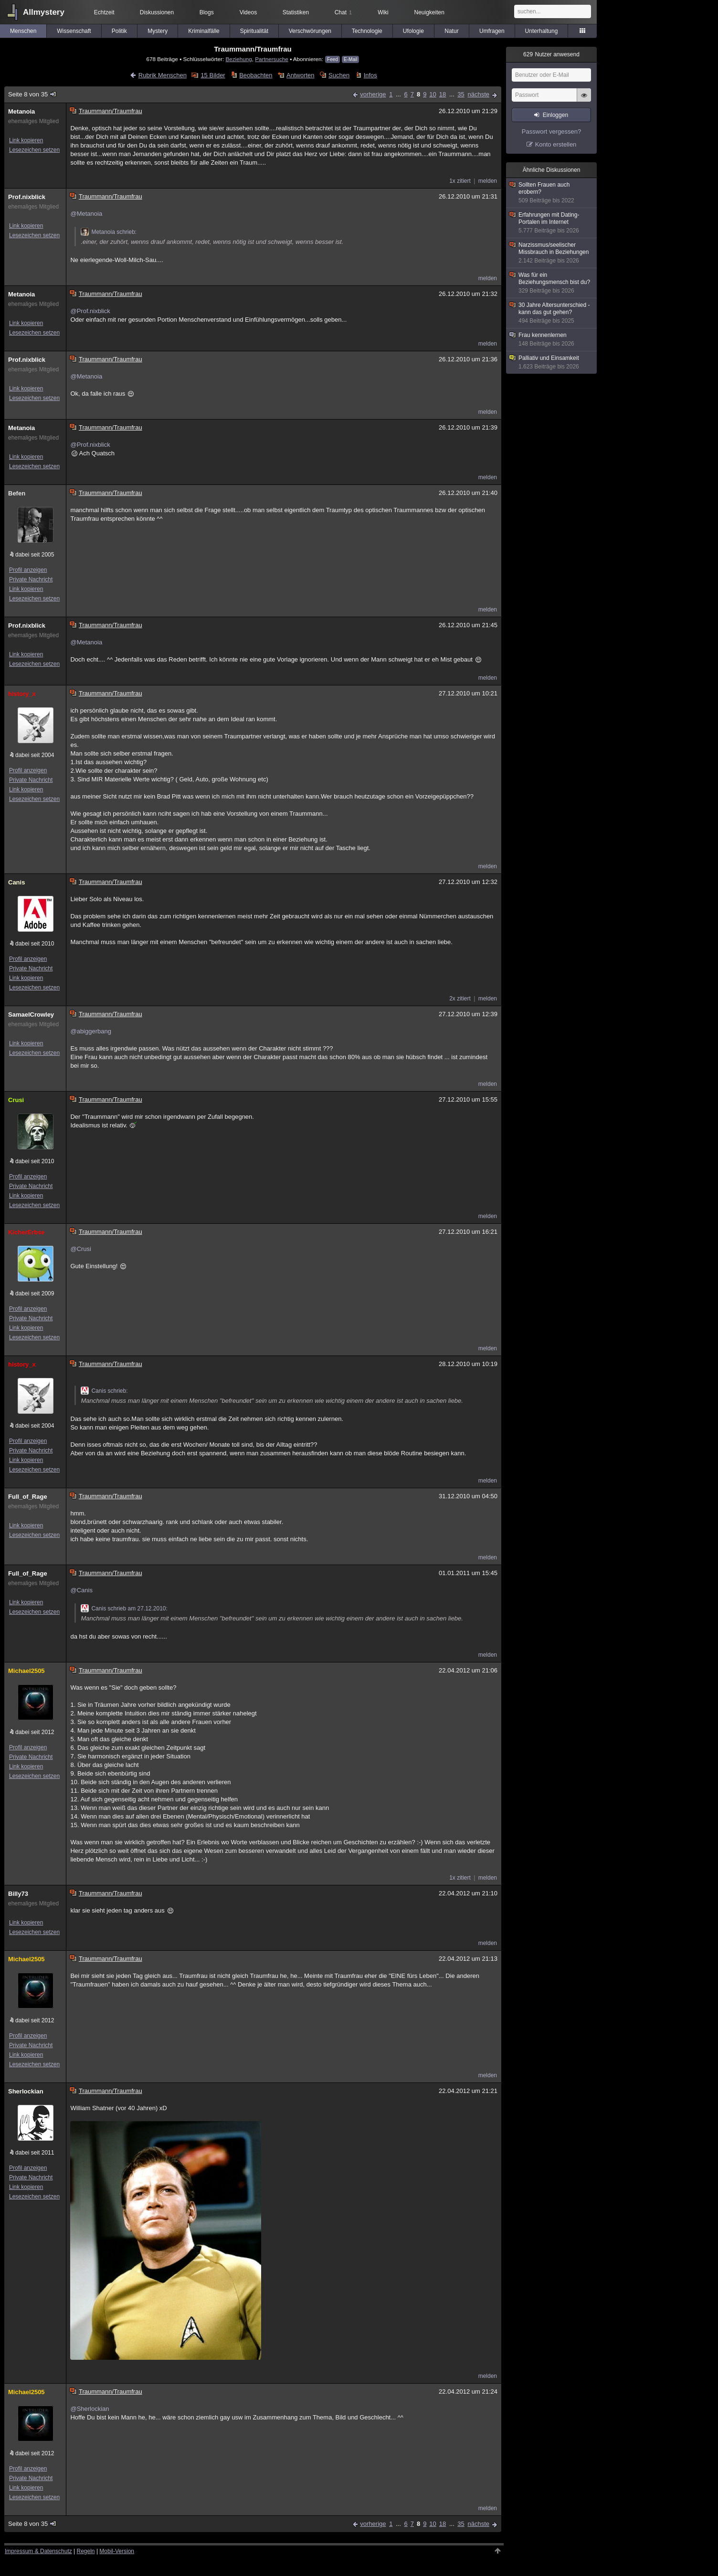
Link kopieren (26, 140)
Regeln (86, 2551)
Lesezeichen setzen (34, 150)
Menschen (23, 31)
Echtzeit (104, 12)
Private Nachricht (31, 579)
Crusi (16, 1100)
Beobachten (255, 75)
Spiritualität (254, 31)
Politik (119, 31)
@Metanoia (86, 213)
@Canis (81, 1590)
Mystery (158, 31)
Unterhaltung (541, 31)
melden (487, 181)
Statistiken (296, 12)
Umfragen (492, 31)
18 (442, 94)
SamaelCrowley (31, 1014)
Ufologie (413, 31)
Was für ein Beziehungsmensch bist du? (551, 283)
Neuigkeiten (429, 12)
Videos (248, 12)
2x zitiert (460, 998)
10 (432, 94)
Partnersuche (271, 59)
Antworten (300, 75)
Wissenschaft (74, 31)
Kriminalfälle (203, 31)
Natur (451, 31)
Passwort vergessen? (551, 131)
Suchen (338, 75)
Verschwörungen (310, 31)
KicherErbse (26, 1232)
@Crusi (80, 1248)
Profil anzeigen (28, 570)
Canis (16, 882)
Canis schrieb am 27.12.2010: (124, 1608)
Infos (370, 75)
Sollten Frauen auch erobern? (551, 192)
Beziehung (238, 59)
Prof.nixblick (26, 196)
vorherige (373, 94)
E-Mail (350, 59)
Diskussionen (157, 12)
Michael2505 (26, 1670)
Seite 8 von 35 (32, 94)
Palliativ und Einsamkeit (551, 362)
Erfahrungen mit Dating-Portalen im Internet (551, 222)
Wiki (383, 12)
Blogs (207, 12)
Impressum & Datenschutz (38, 2551)
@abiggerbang (90, 1031)
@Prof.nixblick (90, 311)
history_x (22, 693)
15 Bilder (213, 75)
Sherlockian (25, 2091)
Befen (16, 493)
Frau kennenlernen (551, 339)
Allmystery (43, 12)
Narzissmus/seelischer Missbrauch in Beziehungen (551, 253)
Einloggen (555, 115)
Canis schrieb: (104, 1391)
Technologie (367, 31)
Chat (343, 12)
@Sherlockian (89, 2408)
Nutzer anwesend (551, 54)
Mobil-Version (116, 2551)
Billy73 (18, 1893)
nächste (478, 94)
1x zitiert (460, 181)
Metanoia (21, 111)
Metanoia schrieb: (109, 232)
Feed (332, 59)
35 (460, 94)
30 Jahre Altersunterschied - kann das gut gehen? (551, 313)
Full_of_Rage (27, 1496)
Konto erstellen (556, 144)
